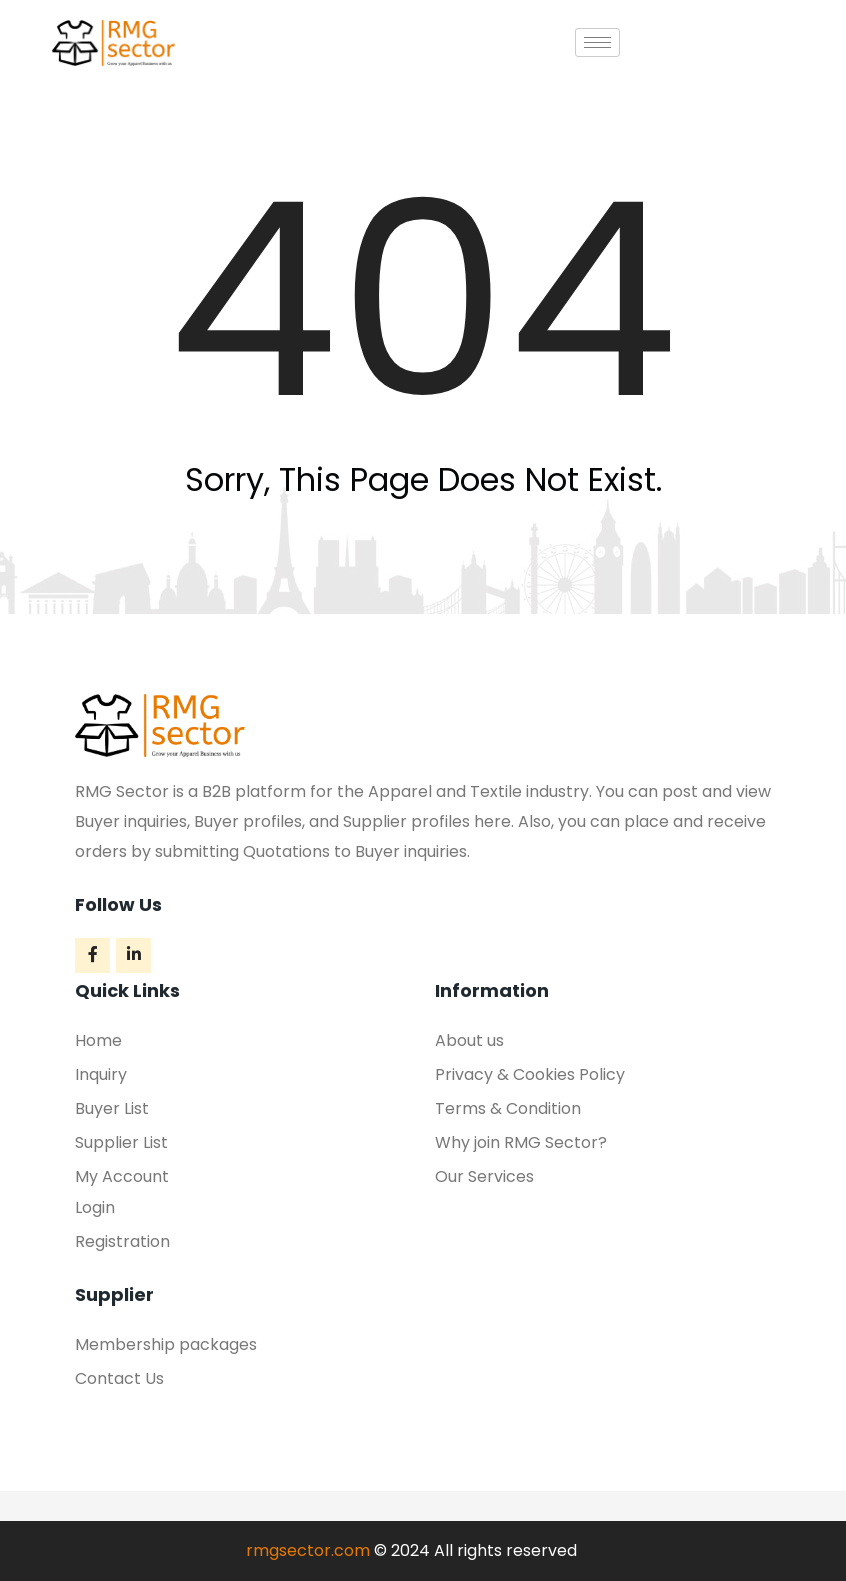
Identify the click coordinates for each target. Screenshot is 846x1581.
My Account (122, 1176)
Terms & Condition (508, 1108)
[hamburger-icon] (597, 42)
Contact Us (119, 1378)
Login (95, 1207)
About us (469, 1040)
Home (98, 1040)
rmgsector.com (308, 1550)
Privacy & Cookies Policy (530, 1074)
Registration (122, 1241)
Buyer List (112, 1108)
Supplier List (121, 1142)
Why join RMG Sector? (521, 1142)
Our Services (484, 1176)
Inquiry (101, 1074)
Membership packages (166, 1344)
